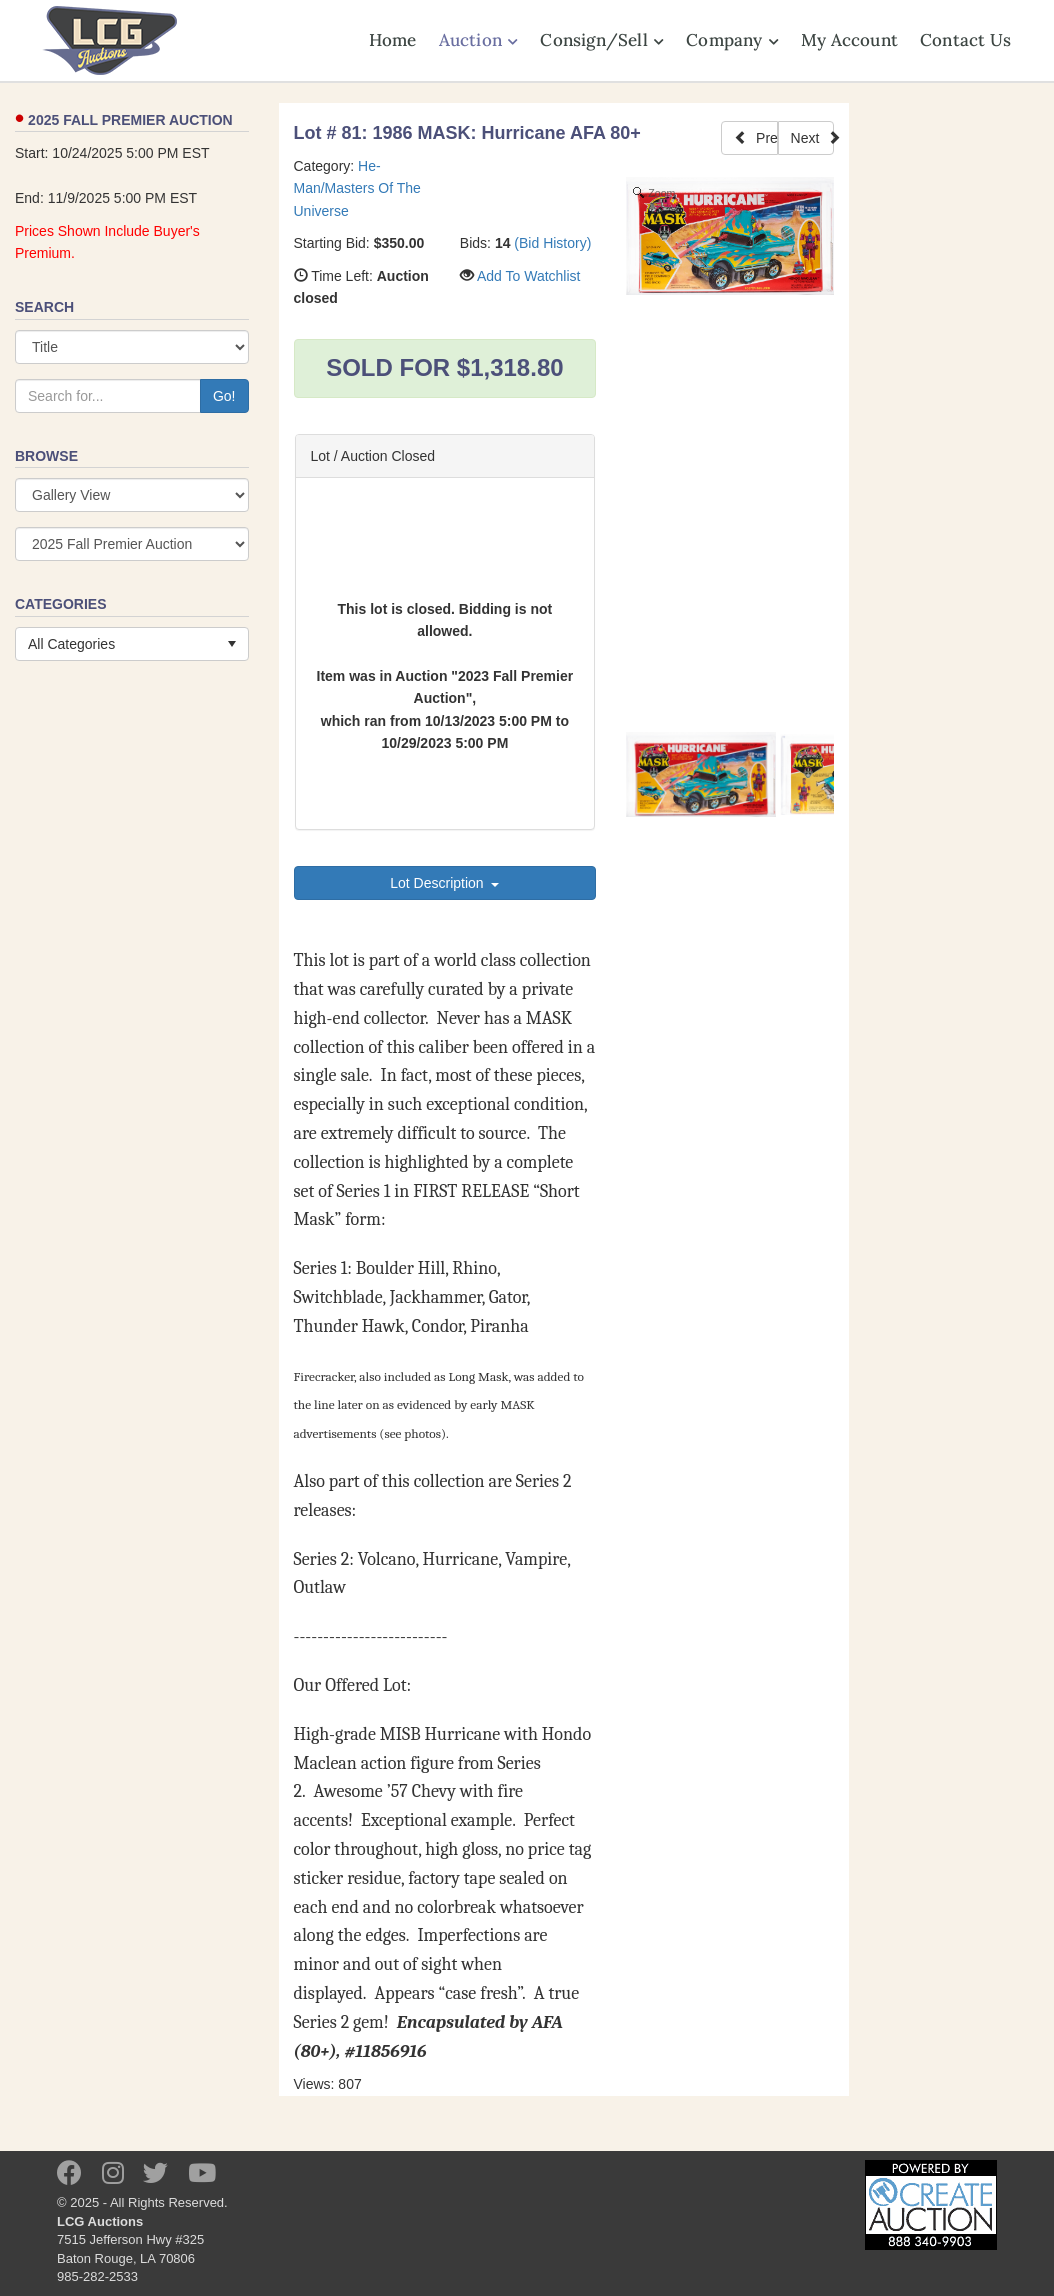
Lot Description (444, 883)
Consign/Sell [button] (602, 40)
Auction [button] (479, 40)
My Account (849, 40)
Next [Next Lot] (812, 138)
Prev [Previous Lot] (755, 138)
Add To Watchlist (529, 276)
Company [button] (732, 40)
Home (393, 40)
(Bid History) (552, 243)
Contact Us (965, 40)
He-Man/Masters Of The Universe (357, 188)
